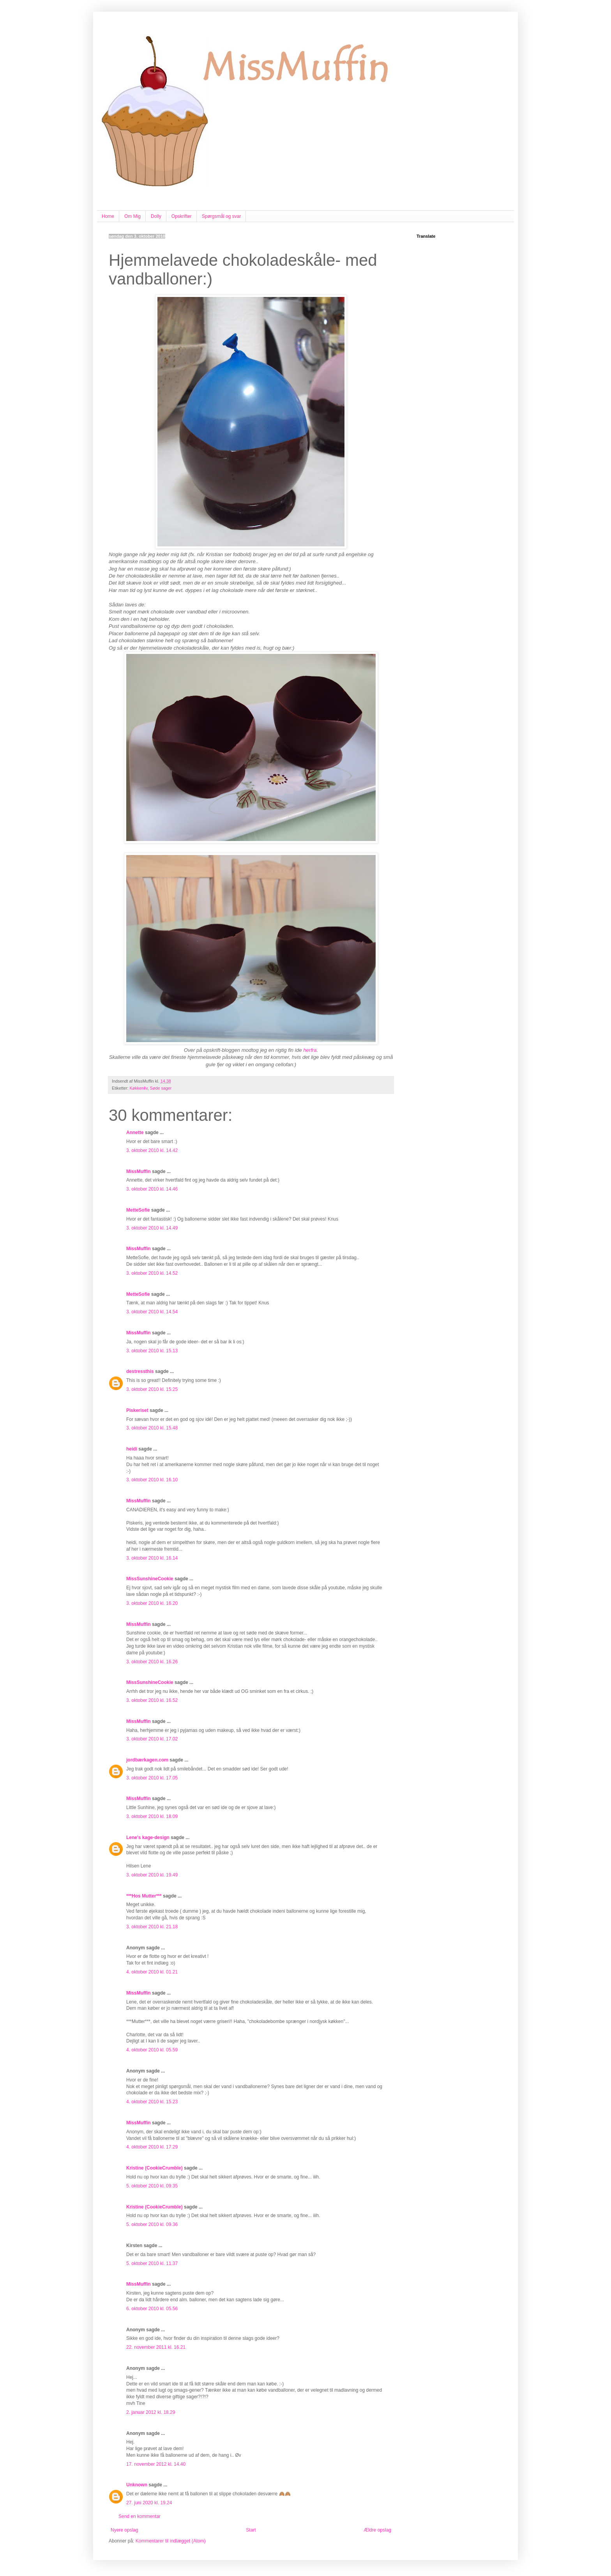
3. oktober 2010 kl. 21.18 (152, 1926)
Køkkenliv (139, 1088)
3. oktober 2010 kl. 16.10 (152, 1479)
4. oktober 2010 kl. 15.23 (152, 2101)
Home (108, 216)
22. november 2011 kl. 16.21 (155, 2347)
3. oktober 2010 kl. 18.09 (152, 1816)
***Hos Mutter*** (144, 1896)
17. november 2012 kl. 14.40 (155, 2464)
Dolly (156, 216)
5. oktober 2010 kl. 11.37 (152, 2263)
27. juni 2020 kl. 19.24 (149, 2502)
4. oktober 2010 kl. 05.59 (152, 2050)
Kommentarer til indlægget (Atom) (171, 2541)
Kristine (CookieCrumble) (154, 2168)
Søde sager (161, 1088)
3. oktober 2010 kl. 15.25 (152, 1389)
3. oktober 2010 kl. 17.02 (152, 1739)
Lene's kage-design (148, 1837)
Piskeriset (137, 1410)
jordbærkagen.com (147, 1760)
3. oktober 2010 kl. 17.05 (152, 1778)
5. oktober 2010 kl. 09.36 (152, 2224)
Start (251, 2530)
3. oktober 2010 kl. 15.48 (152, 1428)
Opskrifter (181, 216)
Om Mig (132, 216)
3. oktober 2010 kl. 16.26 (152, 1661)
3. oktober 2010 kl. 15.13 (152, 1350)
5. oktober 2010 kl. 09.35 (152, 2186)
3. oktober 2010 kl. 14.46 (152, 1189)
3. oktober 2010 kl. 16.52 (152, 1700)
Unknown (136, 2485)
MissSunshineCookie (149, 1578)
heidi (131, 1449)
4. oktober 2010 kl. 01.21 (152, 1972)
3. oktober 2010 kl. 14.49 (152, 1228)
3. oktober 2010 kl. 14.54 (152, 1312)
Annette (135, 1132)
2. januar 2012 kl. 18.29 (150, 2412)
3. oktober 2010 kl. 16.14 (152, 1558)
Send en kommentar (139, 2516)
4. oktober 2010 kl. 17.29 (152, 2147)
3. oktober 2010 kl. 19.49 (152, 1875)
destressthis (140, 1371)
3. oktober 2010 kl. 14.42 (152, 1150)
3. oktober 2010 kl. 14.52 (152, 1273)
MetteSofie (138, 1210)
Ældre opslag (377, 2530)
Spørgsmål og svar (221, 216)
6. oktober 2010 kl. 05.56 (152, 2308)
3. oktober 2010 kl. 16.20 (152, 1603)
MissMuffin (138, 1171)
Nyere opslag (124, 2530)
